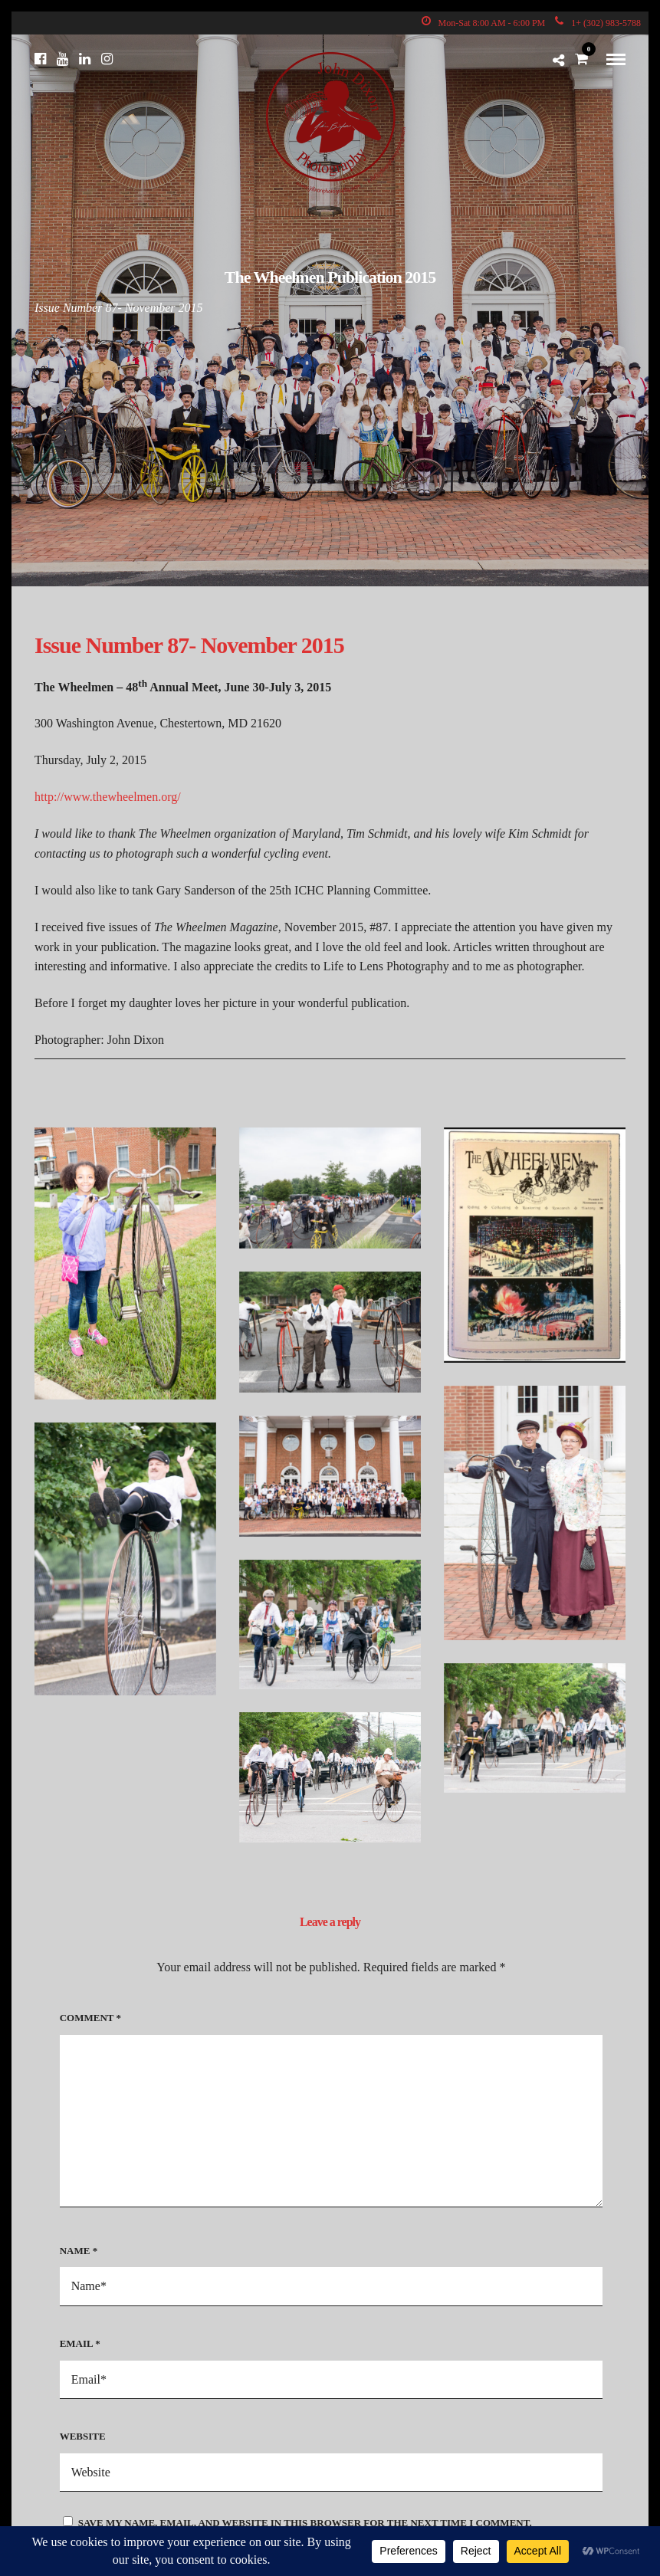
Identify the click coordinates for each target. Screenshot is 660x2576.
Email (80, 2343)
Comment (90, 2017)
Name (78, 2250)
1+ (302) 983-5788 (598, 23)
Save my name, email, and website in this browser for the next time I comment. (305, 2522)
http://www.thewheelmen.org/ (107, 796)
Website (83, 2436)
